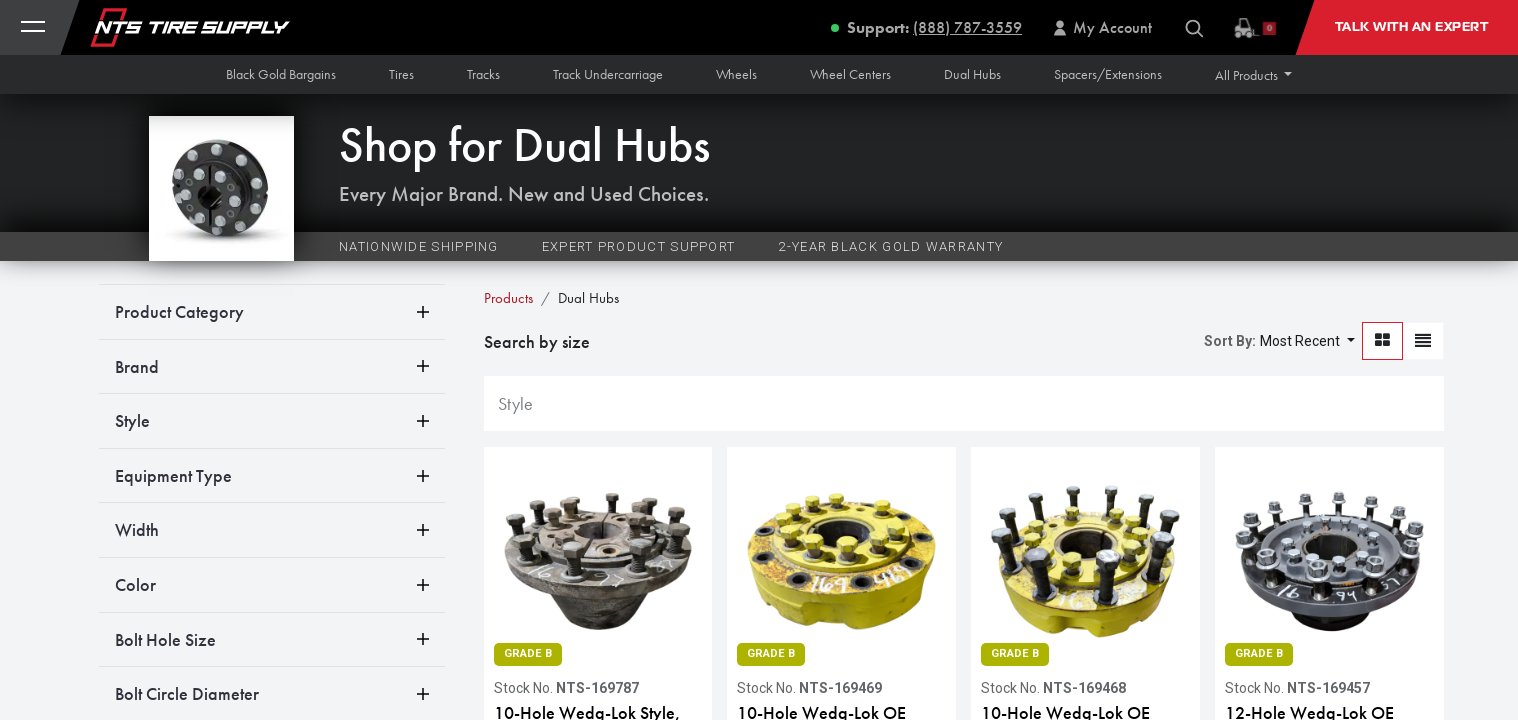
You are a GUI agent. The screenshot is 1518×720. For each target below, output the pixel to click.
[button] (1254, 75)
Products (508, 298)
